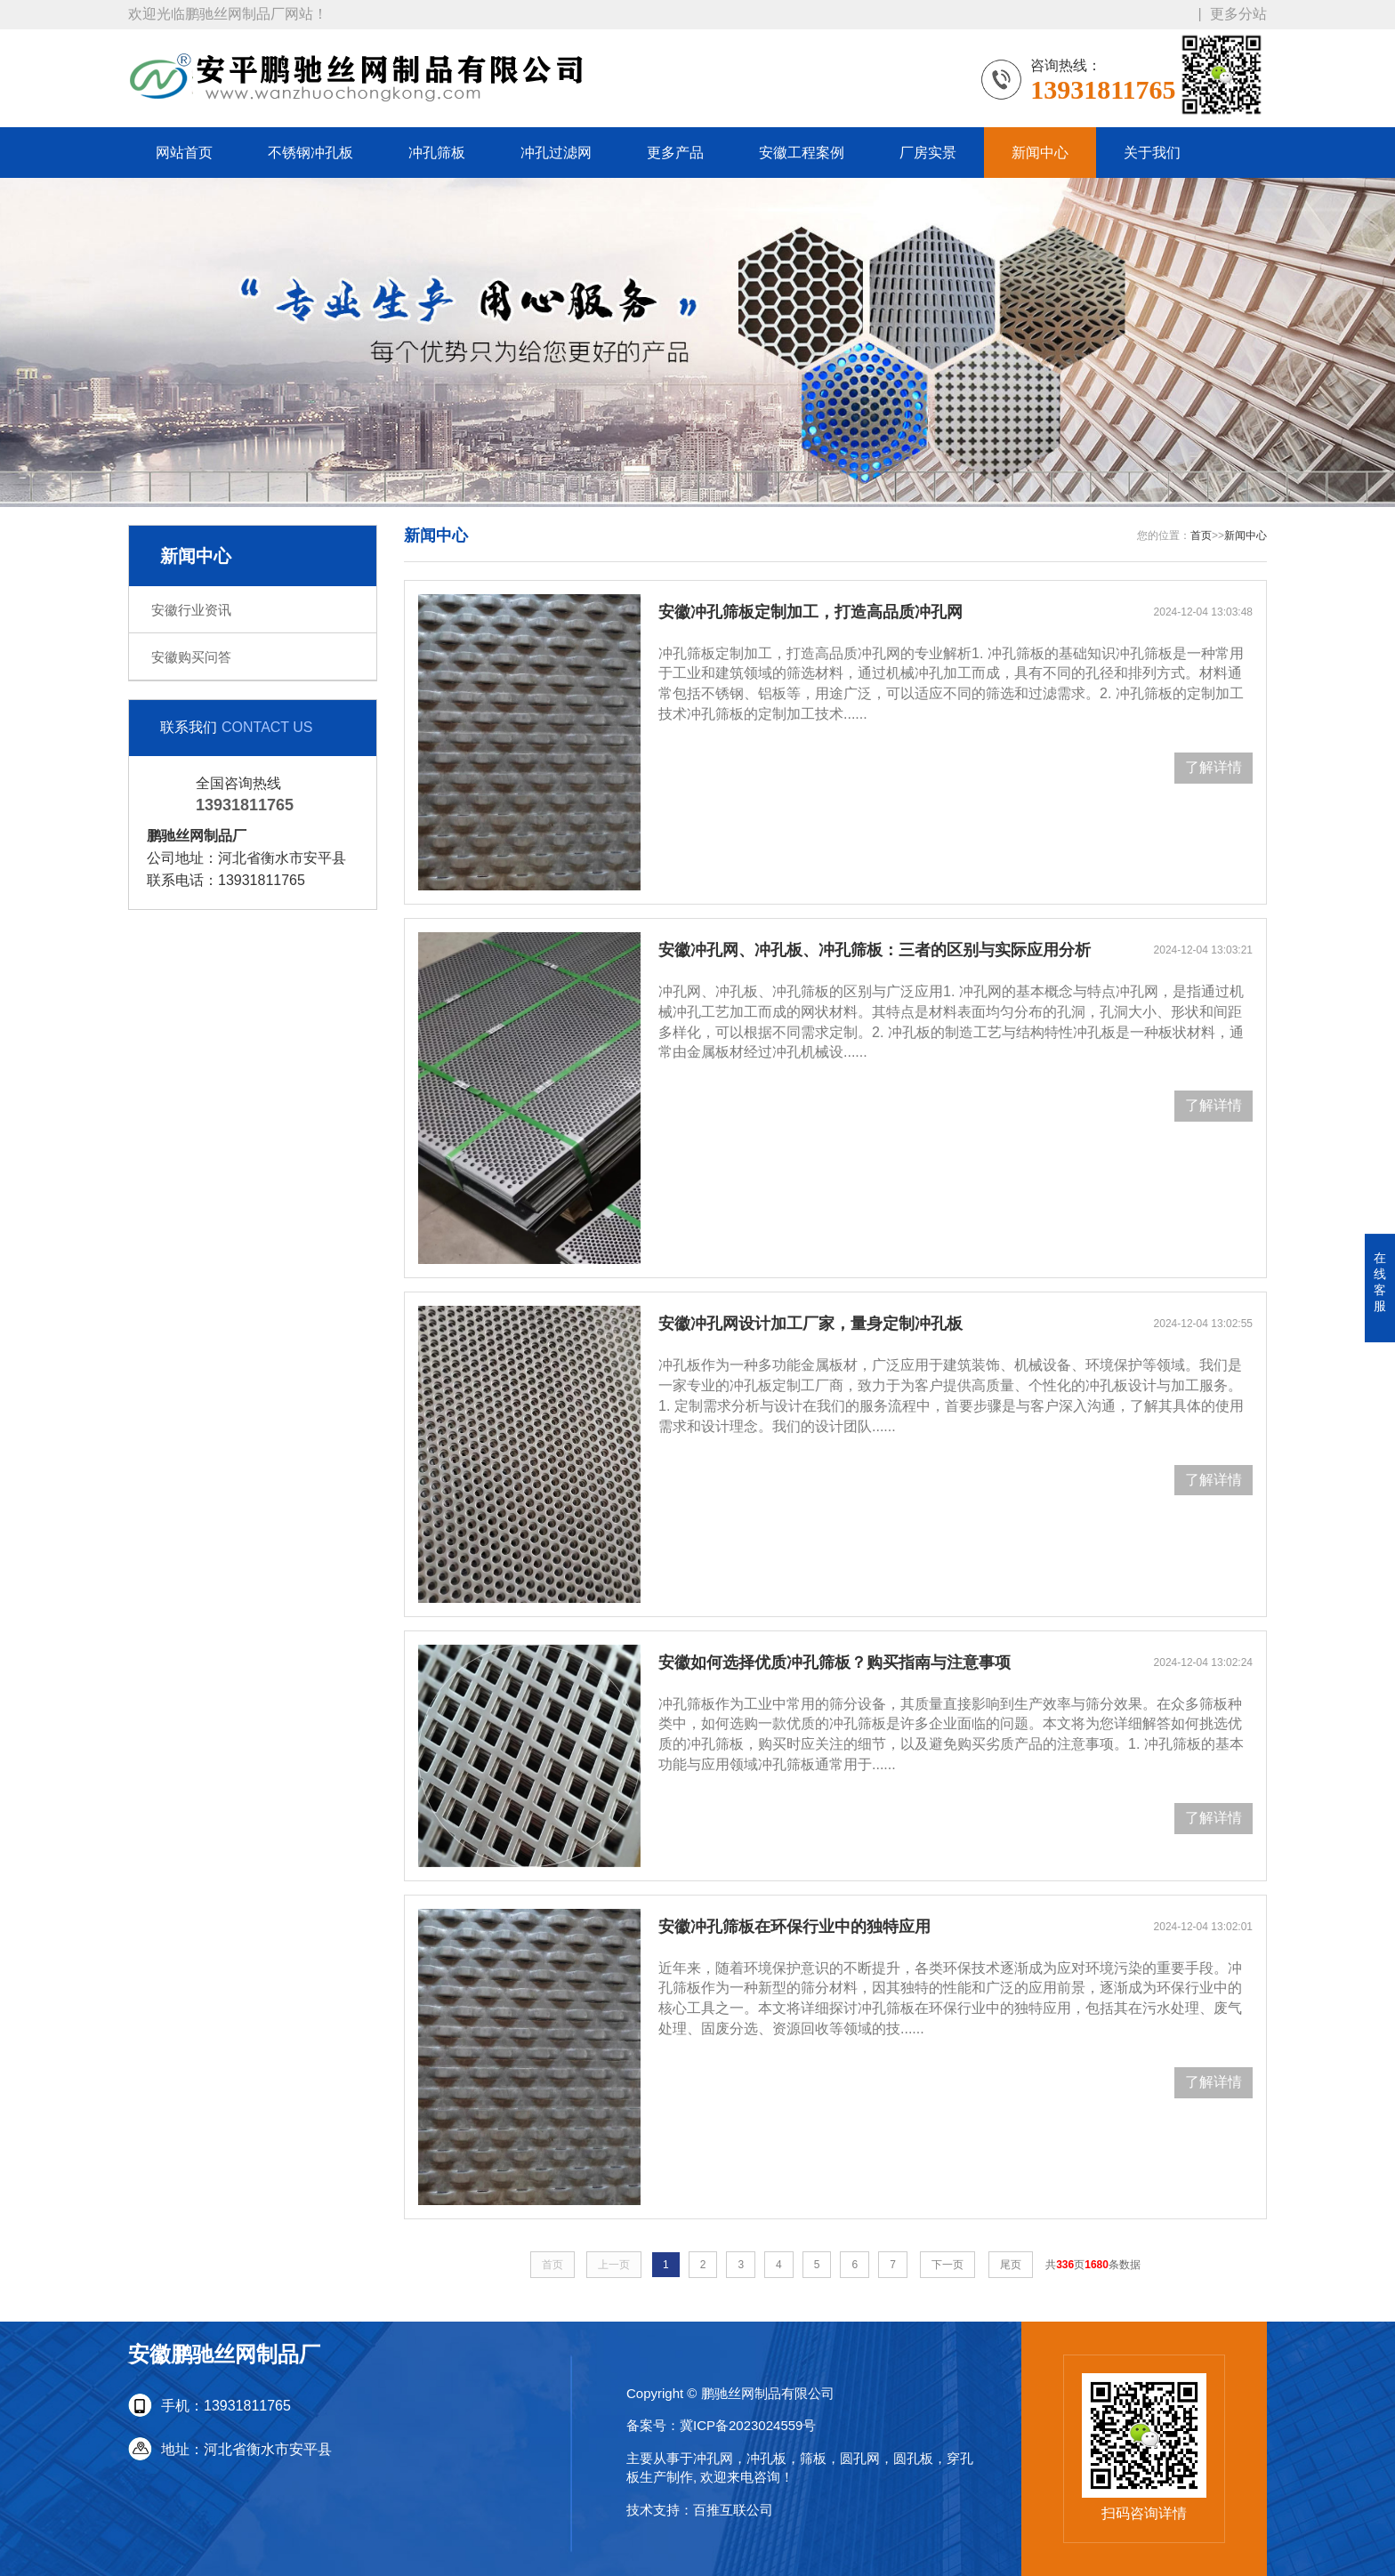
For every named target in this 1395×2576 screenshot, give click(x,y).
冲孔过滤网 (556, 152)
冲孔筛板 (436, 152)
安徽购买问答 (191, 656)
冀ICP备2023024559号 (748, 2425)
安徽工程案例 (801, 152)
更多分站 (1238, 12)
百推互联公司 (733, 2509)
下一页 (947, 2264)
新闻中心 (1040, 152)
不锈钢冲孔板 (310, 152)
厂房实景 (927, 152)
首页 (1201, 535)
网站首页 (184, 152)
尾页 (1010, 2264)
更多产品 (675, 152)
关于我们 (1152, 152)
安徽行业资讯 (191, 609)
